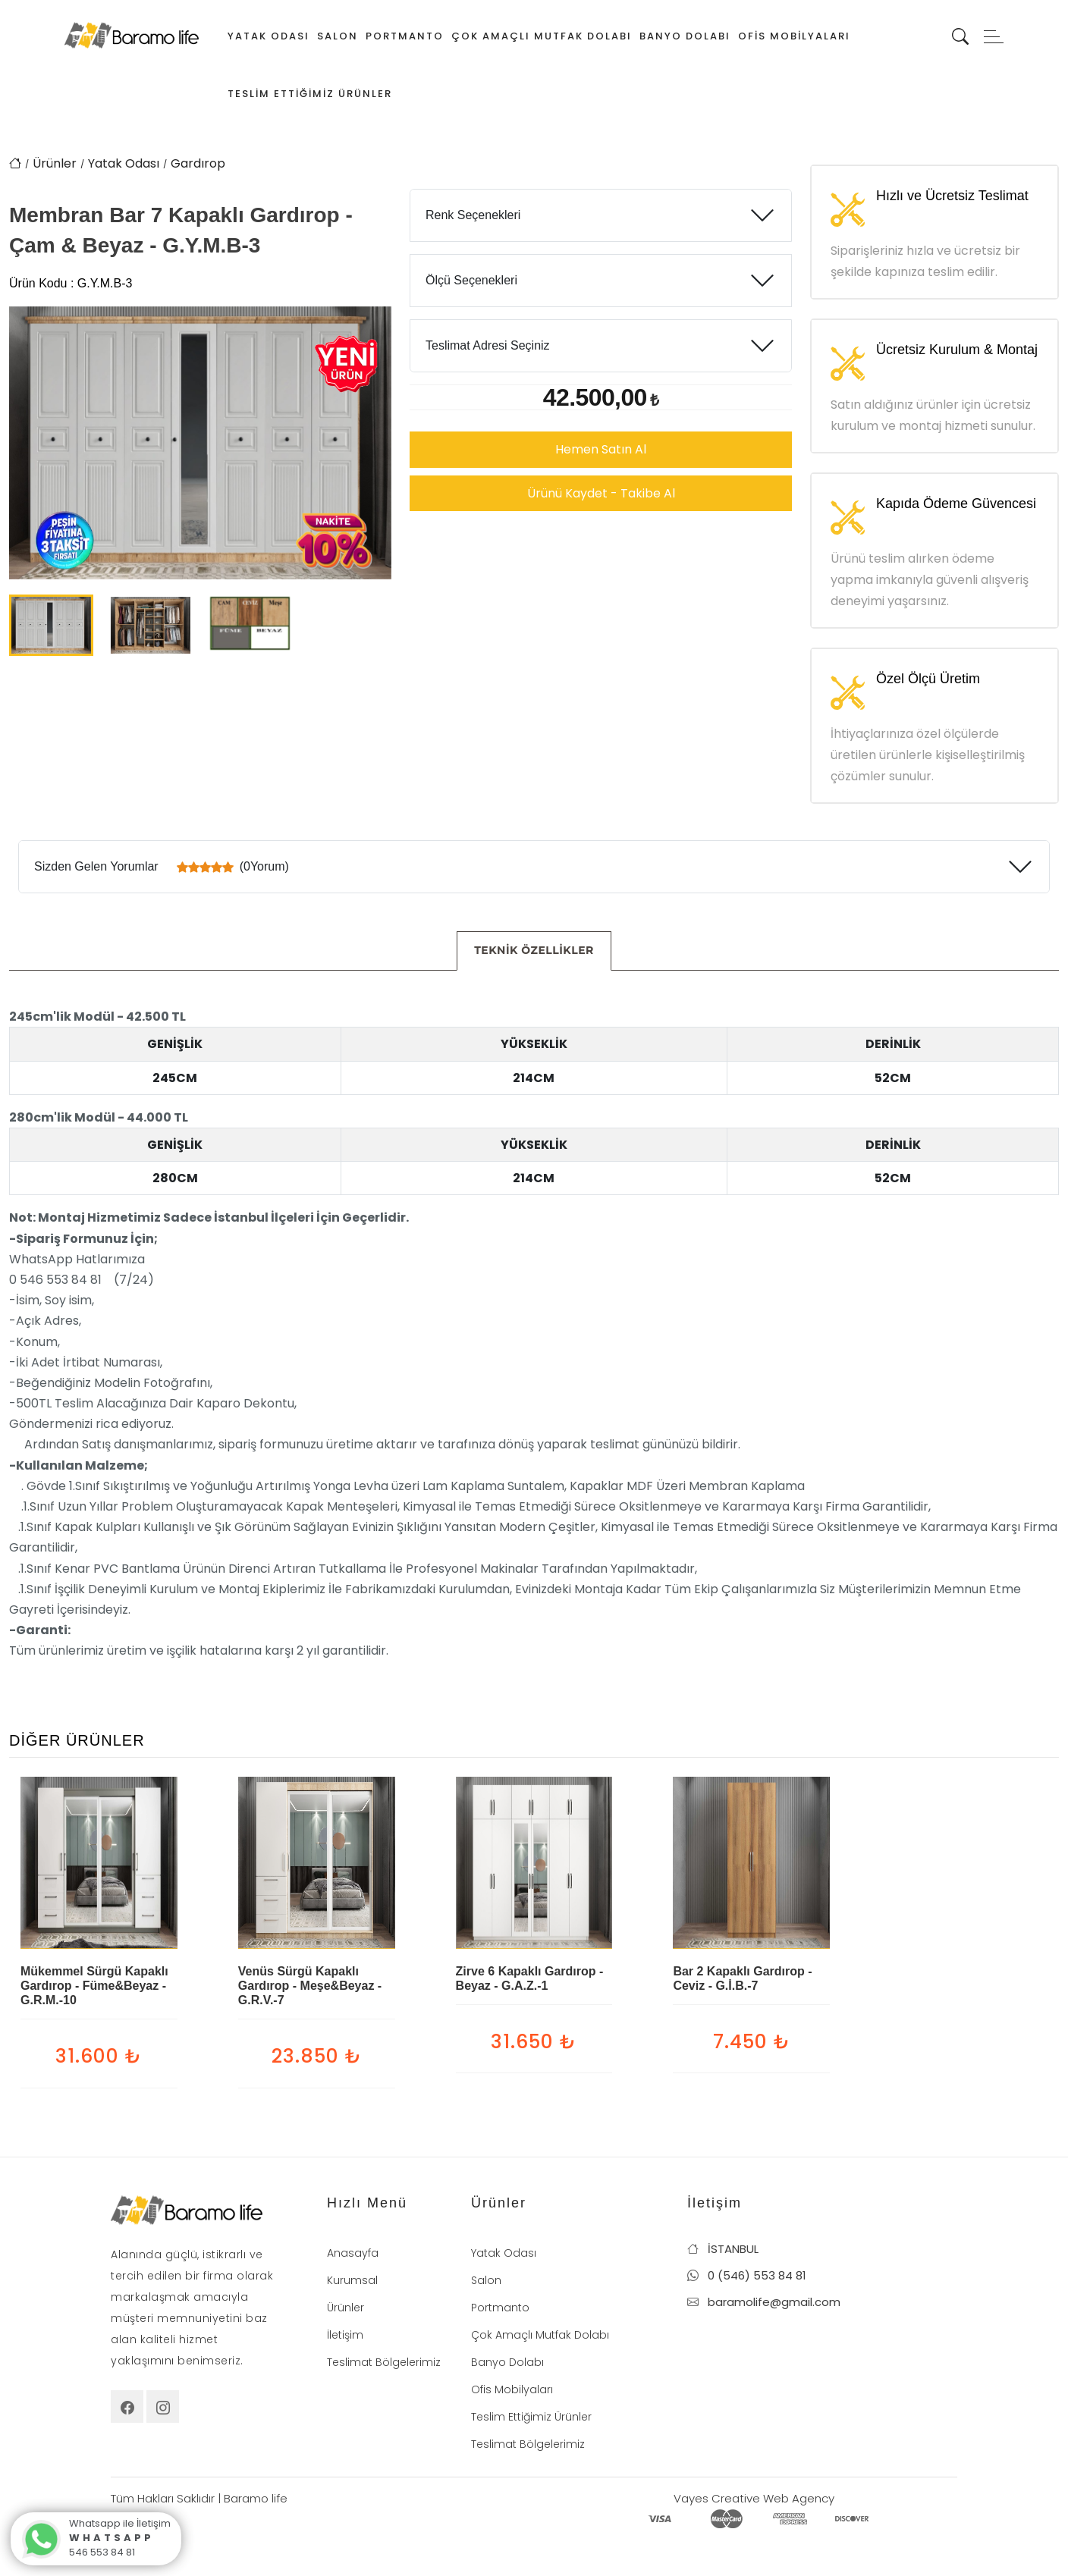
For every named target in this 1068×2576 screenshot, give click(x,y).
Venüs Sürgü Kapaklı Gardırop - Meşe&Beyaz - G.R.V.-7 (310, 1986)
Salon (337, 36)
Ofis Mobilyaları (794, 36)
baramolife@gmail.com (763, 2302)
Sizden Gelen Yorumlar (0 (161, 867)
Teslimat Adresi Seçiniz (488, 345)
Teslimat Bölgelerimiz (384, 2362)
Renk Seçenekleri (473, 215)
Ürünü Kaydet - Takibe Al (601, 493)
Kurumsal (352, 2280)
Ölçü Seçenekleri (471, 280)
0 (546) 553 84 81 (746, 2275)
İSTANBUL (723, 2249)
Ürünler (55, 163)
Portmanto (405, 36)
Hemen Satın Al (600, 449)
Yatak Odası (268, 36)
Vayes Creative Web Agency (754, 2498)
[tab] (534, 951)
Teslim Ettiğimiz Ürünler (310, 93)
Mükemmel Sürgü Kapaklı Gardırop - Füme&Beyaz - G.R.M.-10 (94, 1986)
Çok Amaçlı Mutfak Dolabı (541, 36)
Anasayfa (353, 2253)
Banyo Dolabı (684, 36)
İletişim (345, 2334)
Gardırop (198, 163)
